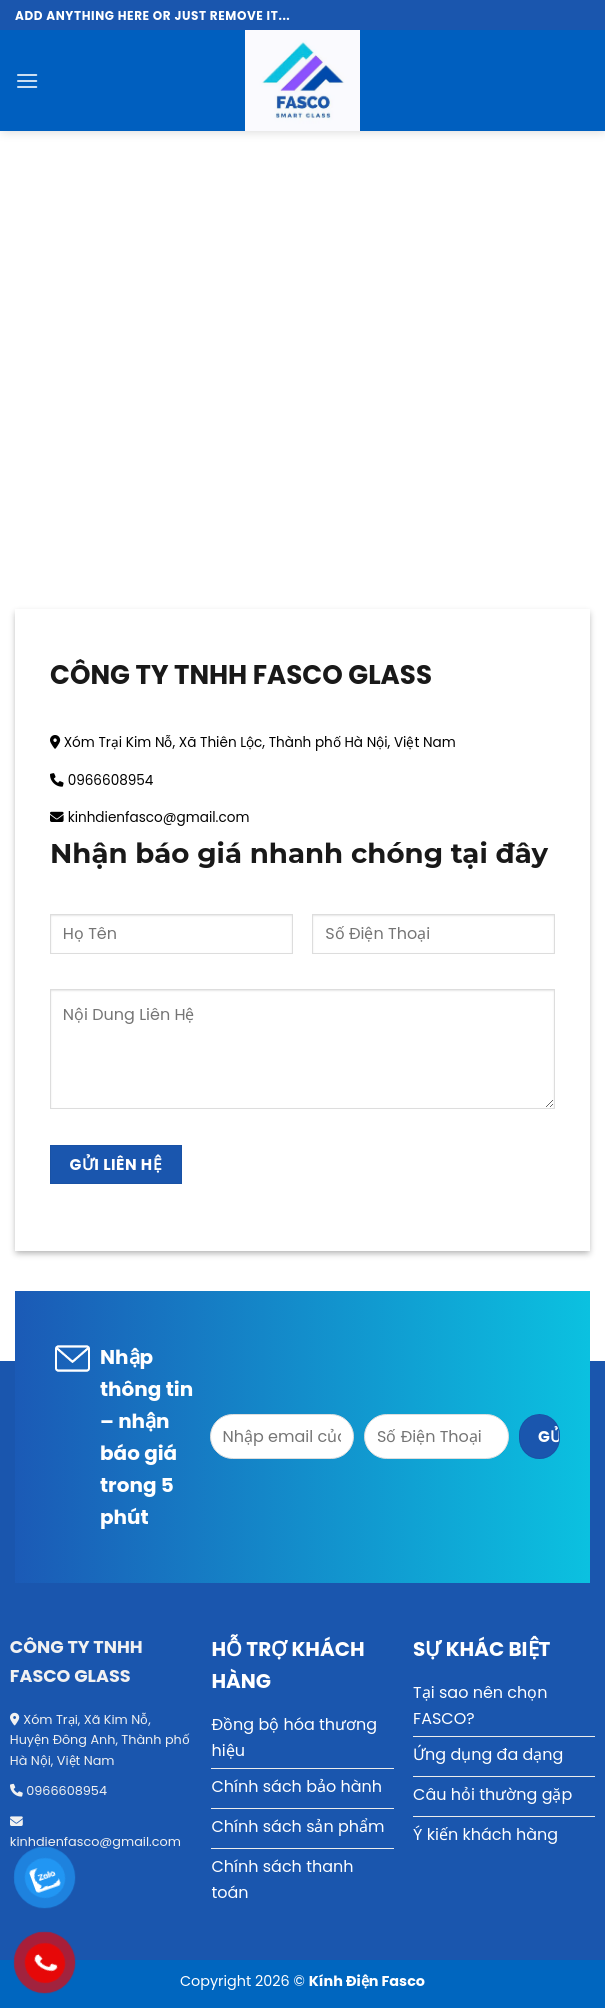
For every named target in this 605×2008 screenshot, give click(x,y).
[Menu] (27, 80)
